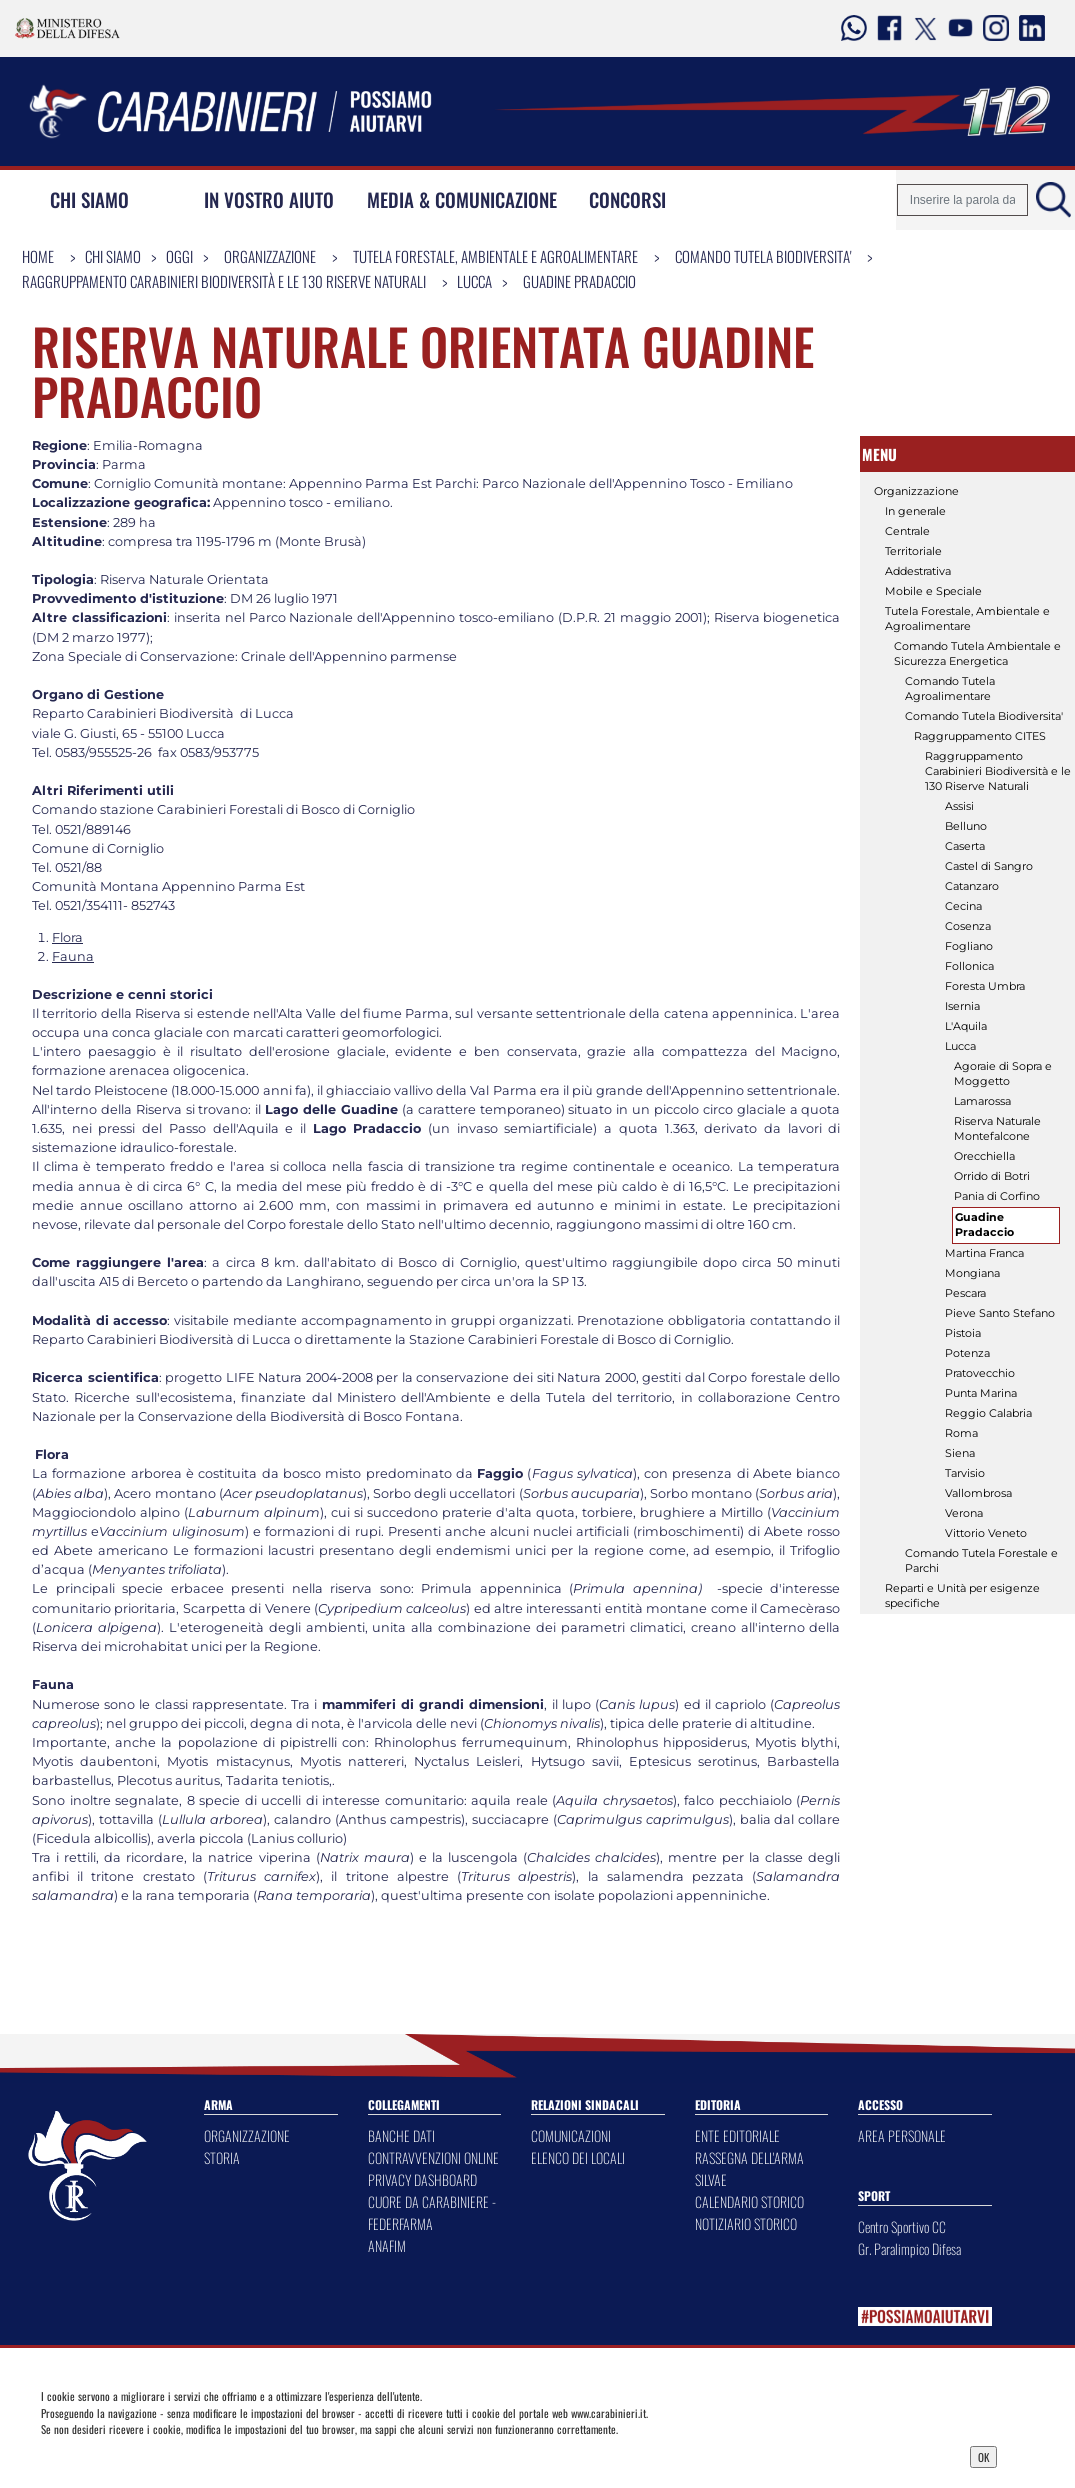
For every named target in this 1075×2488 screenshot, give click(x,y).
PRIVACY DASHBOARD (422, 2179)
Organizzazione (270, 256)
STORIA (222, 2157)
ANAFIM (387, 2245)
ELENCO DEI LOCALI (578, 2157)
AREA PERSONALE (902, 2135)
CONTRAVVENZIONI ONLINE (433, 2157)
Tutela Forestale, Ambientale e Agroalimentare (495, 256)
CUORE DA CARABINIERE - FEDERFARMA (432, 2212)
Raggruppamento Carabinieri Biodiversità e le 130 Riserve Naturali (224, 281)
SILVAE (711, 2179)
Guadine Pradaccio (579, 281)
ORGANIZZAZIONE (247, 2135)
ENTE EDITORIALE (737, 2135)
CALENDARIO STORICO (749, 2201)
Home (38, 256)
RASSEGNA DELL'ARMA (749, 2157)
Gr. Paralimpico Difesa (909, 2248)
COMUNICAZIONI (571, 2135)
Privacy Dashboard (158, 2455)
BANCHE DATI (401, 2135)
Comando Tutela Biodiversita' (763, 256)
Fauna (73, 956)
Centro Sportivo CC (902, 2226)
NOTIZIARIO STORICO (746, 2223)
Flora (67, 937)
